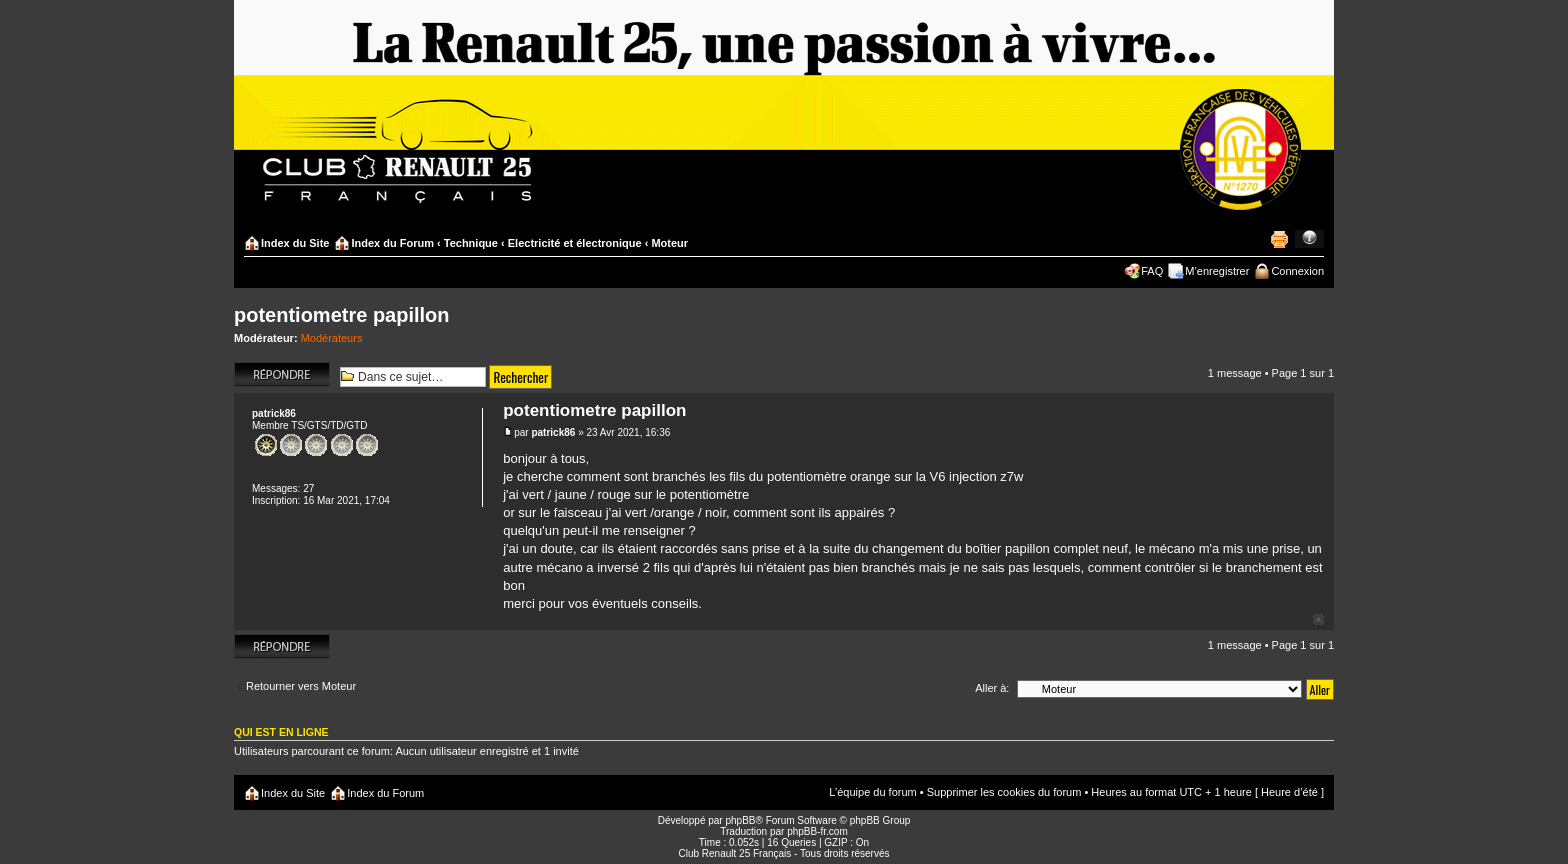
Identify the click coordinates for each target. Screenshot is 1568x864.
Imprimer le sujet (1279, 239)
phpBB (740, 820)
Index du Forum (392, 243)
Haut (1318, 619)
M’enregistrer (1217, 271)
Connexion (1297, 271)
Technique (471, 243)
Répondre (282, 374)
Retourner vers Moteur (301, 686)
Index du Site (295, 243)
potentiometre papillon (342, 315)
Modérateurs (332, 338)
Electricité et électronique (575, 243)
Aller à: (992, 688)
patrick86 (553, 432)
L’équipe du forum (872, 792)
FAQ (1152, 271)
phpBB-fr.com (817, 831)
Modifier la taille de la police (1309, 239)
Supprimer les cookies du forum (1004, 792)
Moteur (669, 243)
